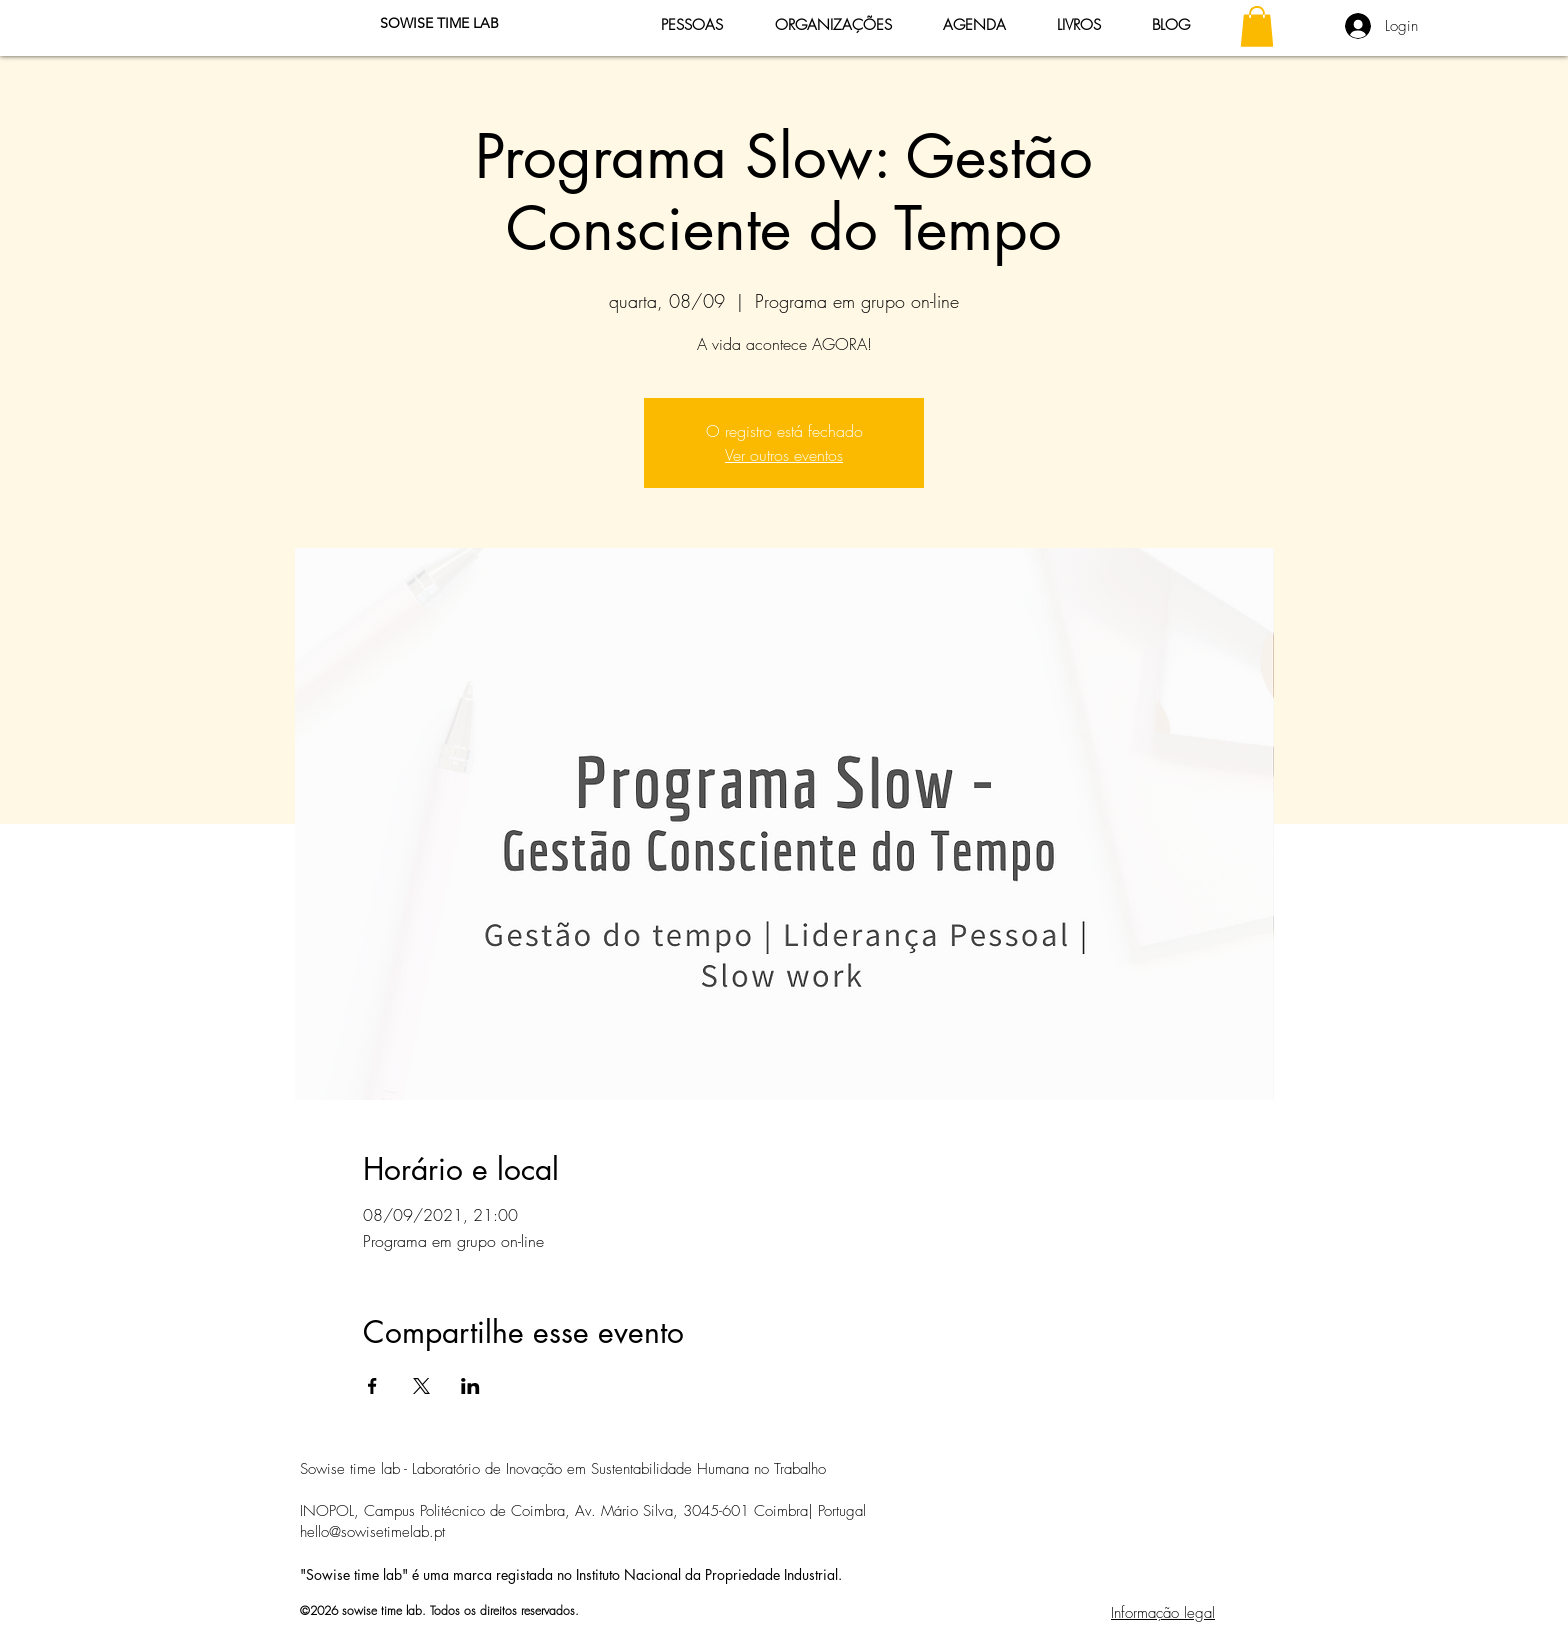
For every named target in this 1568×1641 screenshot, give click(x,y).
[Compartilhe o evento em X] (421, 1386)
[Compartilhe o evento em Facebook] (372, 1386)
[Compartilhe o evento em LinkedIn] (470, 1386)
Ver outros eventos (784, 455)
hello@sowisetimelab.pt (372, 1532)
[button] (1257, 26)
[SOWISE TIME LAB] (439, 24)
